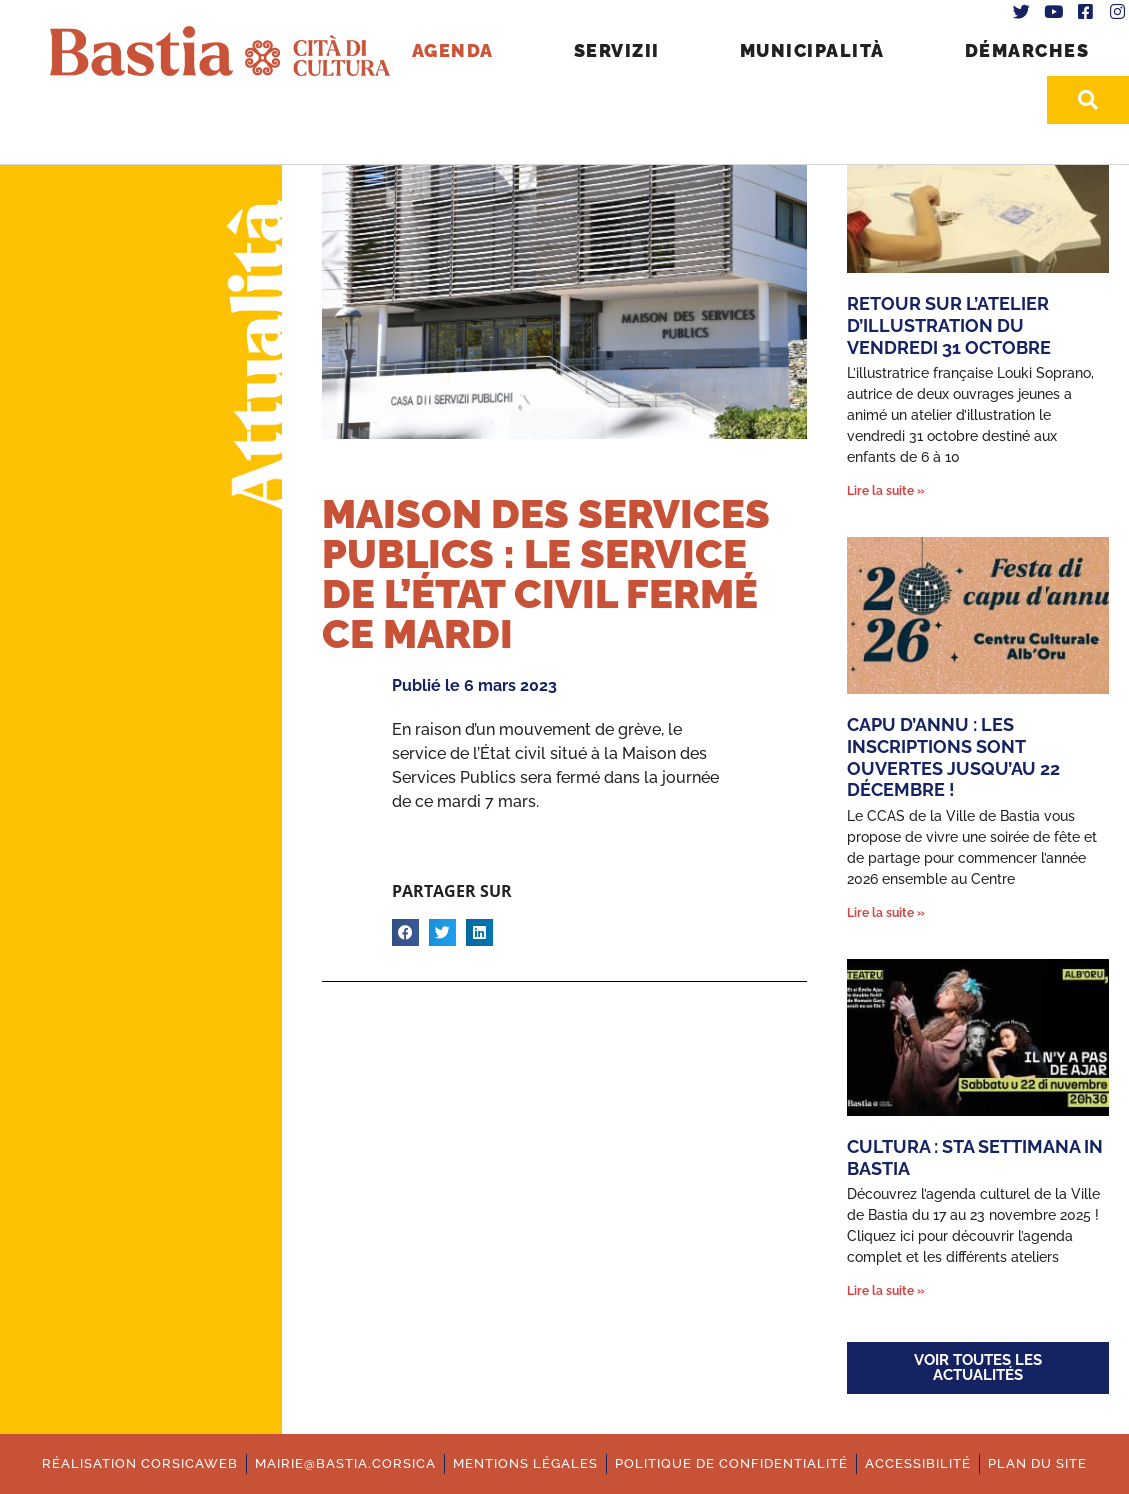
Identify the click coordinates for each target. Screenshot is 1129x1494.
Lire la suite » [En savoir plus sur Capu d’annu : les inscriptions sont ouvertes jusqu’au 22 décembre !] (886, 913)
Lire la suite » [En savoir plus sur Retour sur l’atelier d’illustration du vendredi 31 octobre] (886, 491)
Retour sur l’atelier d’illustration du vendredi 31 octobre (949, 325)
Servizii (617, 50)
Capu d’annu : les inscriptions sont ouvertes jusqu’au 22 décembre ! (953, 757)
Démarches (1027, 50)
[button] (405, 932)
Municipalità (812, 50)
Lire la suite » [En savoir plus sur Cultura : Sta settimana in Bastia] (886, 1291)
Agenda (453, 50)
